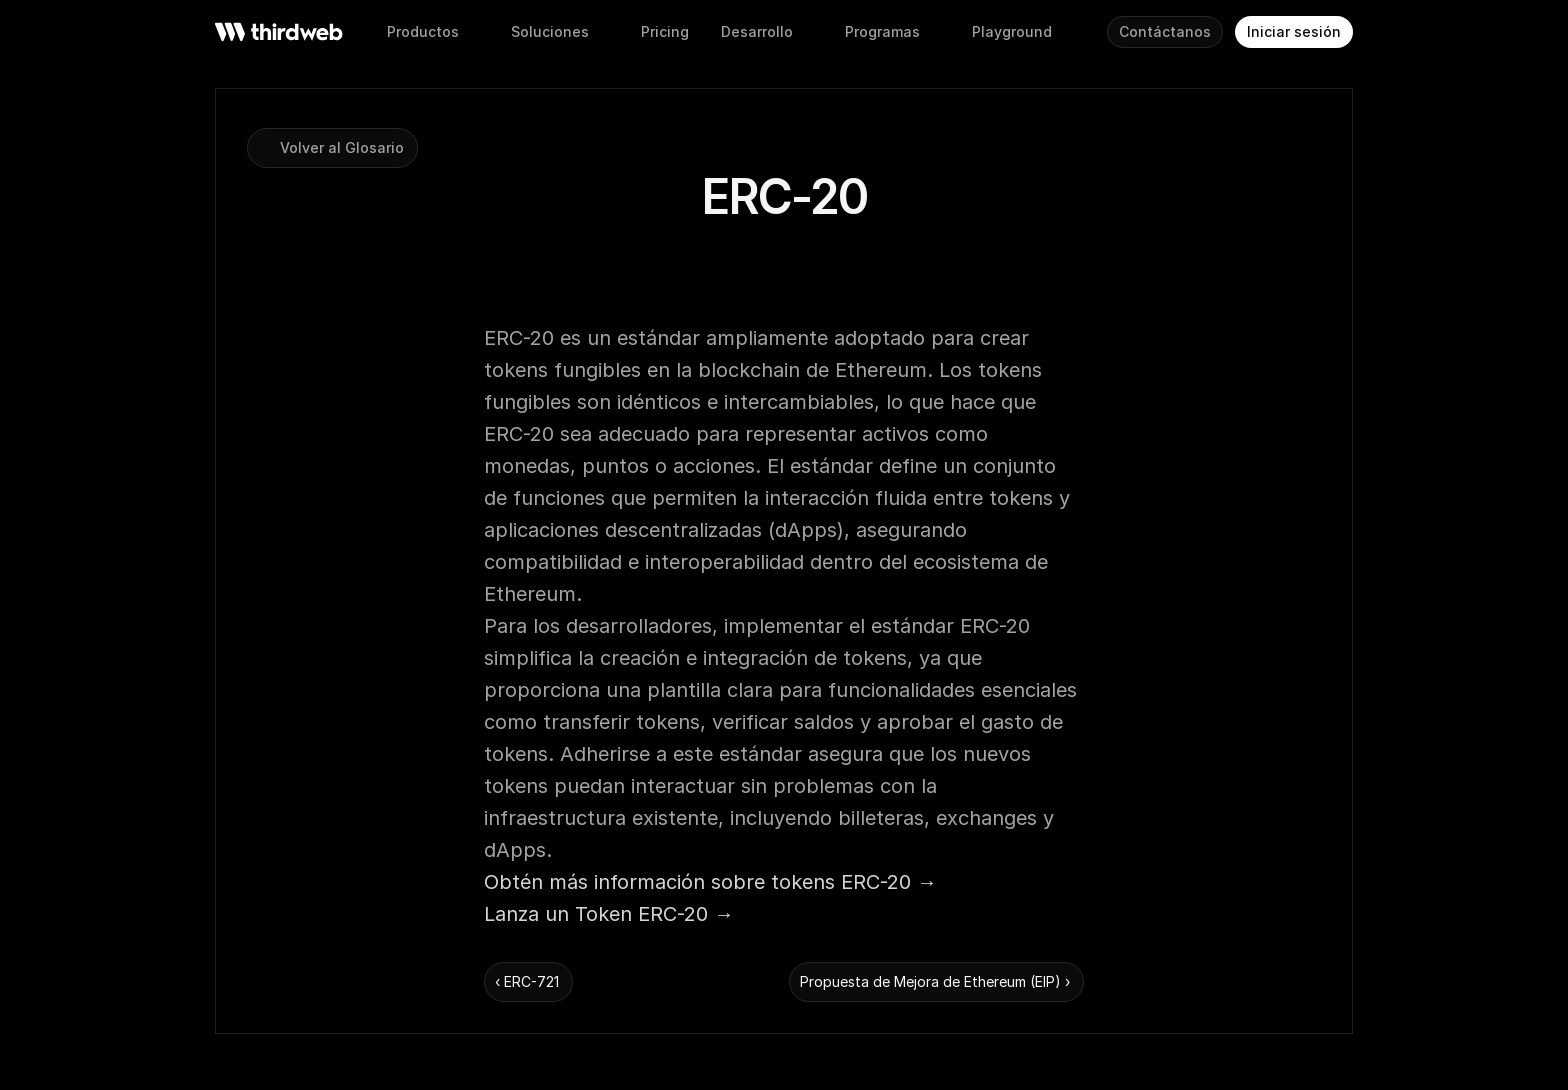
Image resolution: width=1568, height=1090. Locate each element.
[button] (665, 32)
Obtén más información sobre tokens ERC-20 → (710, 882)
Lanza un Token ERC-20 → (609, 914)
